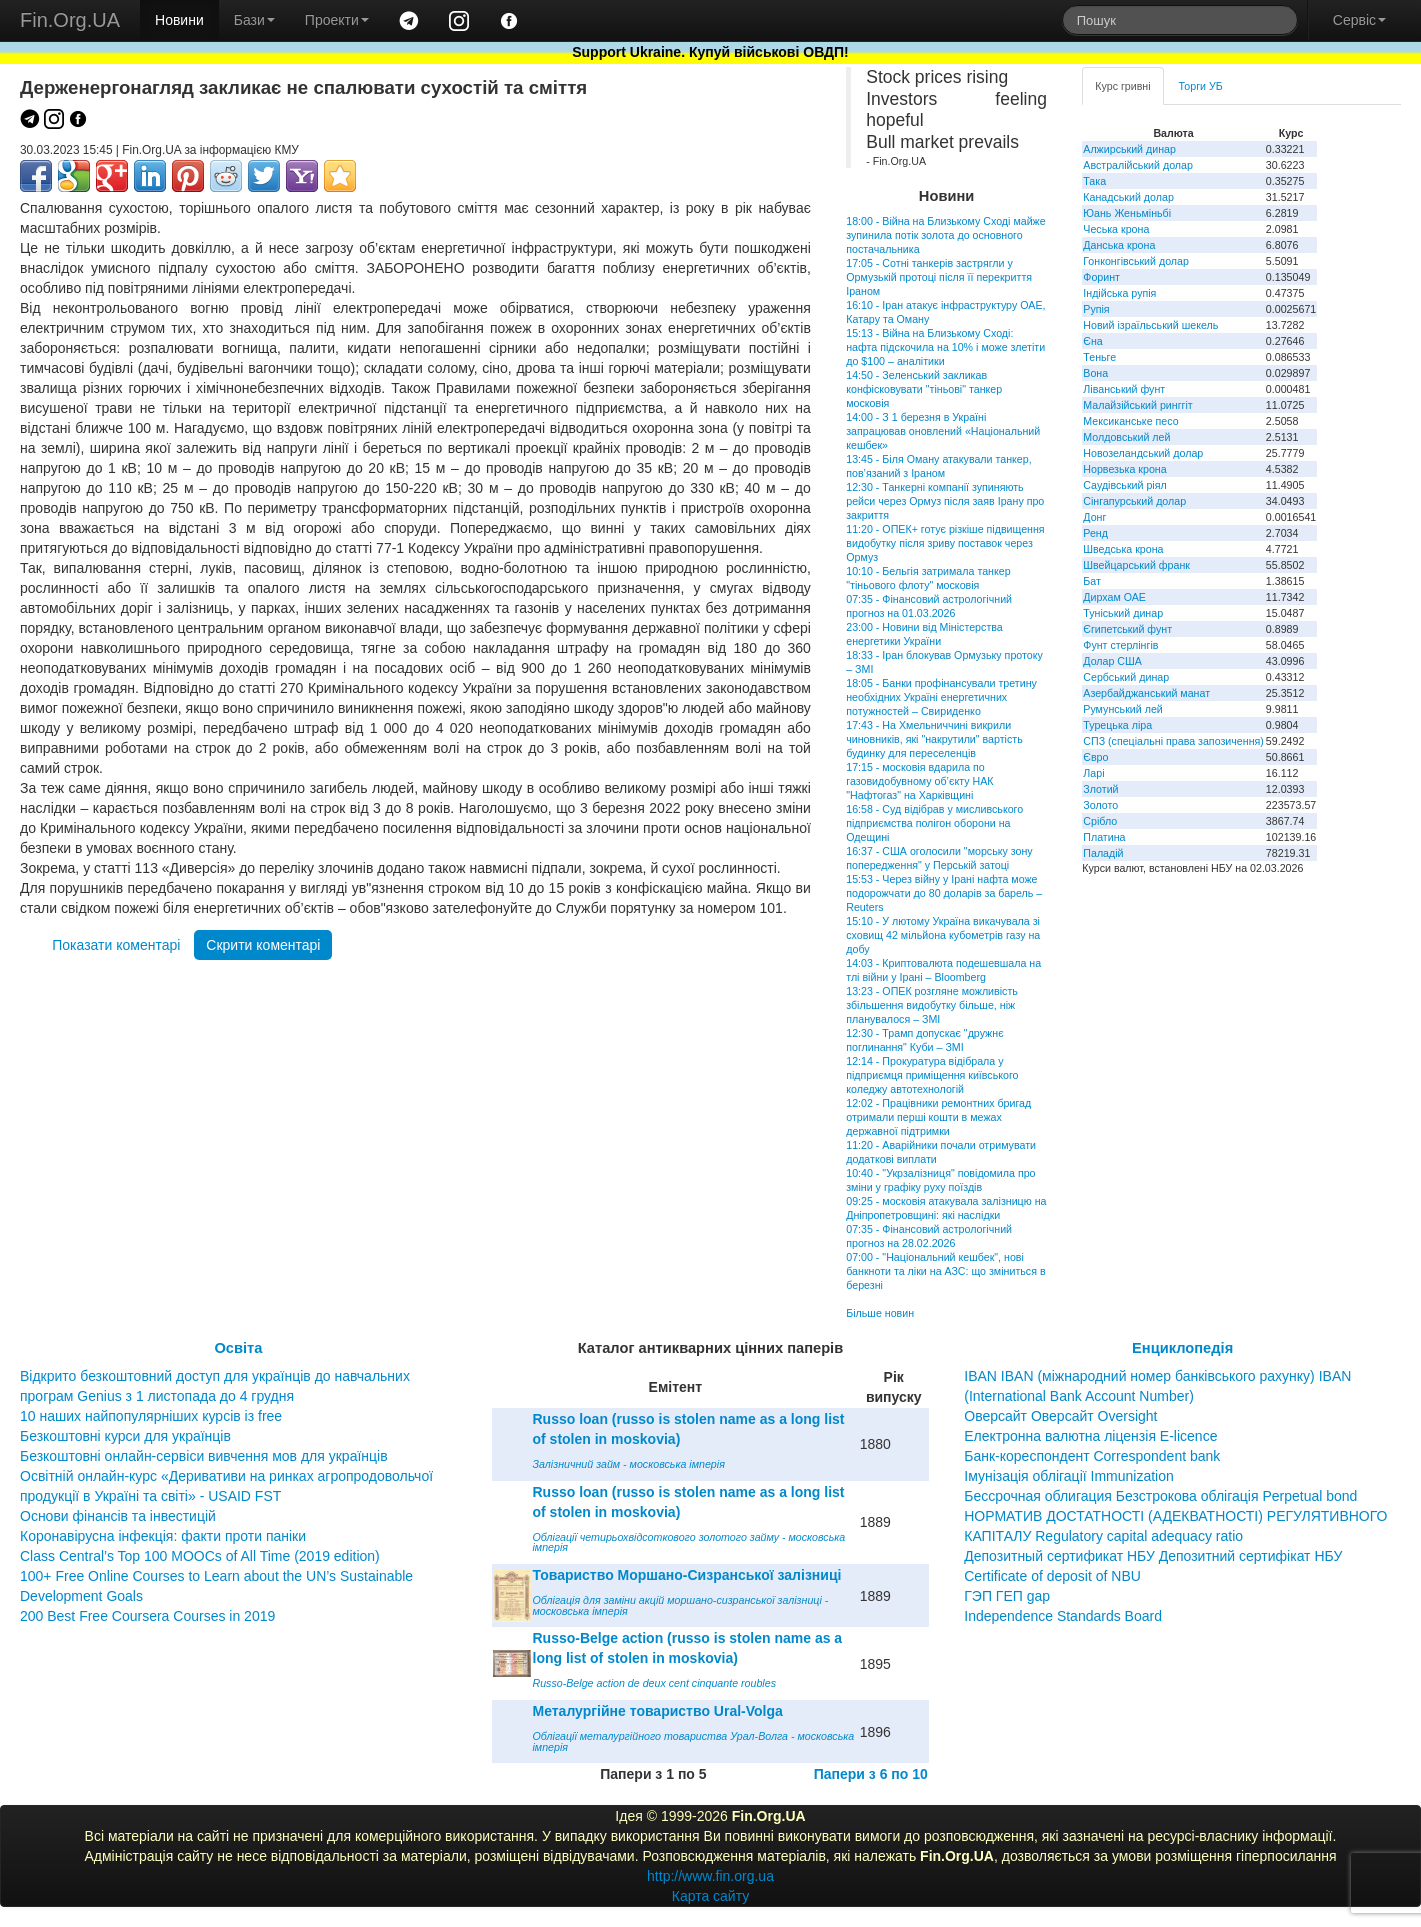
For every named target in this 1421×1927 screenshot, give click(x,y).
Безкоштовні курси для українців (125, 1436)
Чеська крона (1116, 229)
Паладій (1103, 853)
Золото (1100, 805)
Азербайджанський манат (1146, 693)
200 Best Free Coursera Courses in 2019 (147, 1616)
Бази (254, 20)
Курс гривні (1122, 86)
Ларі (1093, 773)
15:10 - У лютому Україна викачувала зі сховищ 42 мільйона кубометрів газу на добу (943, 935)
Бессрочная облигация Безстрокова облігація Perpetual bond (1160, 1496)
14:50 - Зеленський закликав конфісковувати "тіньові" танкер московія (924, 389)
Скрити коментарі (263, 945)
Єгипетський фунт (1127, 629)
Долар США (1112, 661)
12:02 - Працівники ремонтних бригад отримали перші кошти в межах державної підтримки (938, 1117)
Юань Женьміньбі (1127, 213)
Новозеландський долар (1143, 453)
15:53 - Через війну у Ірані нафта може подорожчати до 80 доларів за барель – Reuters (944, 893)
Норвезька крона (1124, 469)
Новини (179, 20)
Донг (1094, 517)
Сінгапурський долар (1134, 501)
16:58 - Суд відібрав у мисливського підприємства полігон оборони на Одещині (934, 823)
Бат (1092, 581)
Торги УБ (1201, 86)
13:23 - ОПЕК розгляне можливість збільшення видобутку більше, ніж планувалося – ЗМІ (932, 1005)
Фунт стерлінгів (1120, 645)
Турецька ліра (1117, 725)
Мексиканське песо (1130, 421)
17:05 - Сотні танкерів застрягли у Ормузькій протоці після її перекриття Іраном (939, 277)
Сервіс (1359, 20)
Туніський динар (1123, 613)
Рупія (1096, 309)
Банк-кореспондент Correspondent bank (1092, 1456)
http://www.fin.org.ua (710, 1876)
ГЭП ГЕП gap (1007, 1596)
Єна (1092, 341)
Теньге (1099, 357)
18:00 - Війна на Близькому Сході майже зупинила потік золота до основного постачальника (945, 235)
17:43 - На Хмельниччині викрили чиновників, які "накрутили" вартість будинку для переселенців (934, 739)
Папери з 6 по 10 (871, 1774)
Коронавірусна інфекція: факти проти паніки (163, 1536)
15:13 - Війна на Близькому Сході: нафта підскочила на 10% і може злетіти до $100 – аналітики (945, 347)
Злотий (1100, 789)
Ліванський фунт (1124, 389)
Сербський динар (1126, 677)
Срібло (1100, 821)
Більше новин (880, 1313)
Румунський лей (1122, 709)
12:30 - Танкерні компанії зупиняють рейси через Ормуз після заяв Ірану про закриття (945, 501)
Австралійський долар (1138, 165)
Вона (1095, 373)
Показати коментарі (116, 945)
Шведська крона (1123, 549)
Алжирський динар (1129, 149)
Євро (1095, 757)
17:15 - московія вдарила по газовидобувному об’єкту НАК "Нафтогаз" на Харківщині (919, 781)
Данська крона (1119, 245)
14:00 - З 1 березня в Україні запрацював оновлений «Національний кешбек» (943, 431)
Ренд (1095, 533)
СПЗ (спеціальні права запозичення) (1173, 741)
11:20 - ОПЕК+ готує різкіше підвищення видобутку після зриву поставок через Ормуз (945, 543)
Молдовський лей (1126, 437)
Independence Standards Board (1063, 1616)
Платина (1104, 837)
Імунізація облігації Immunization (1069, 1476)
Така (1094, 181)
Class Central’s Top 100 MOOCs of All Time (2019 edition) (200, 1556)
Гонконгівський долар (1136, 261)
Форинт (1101, 277)
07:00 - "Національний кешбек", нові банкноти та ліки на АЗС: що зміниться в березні (945, 1271)
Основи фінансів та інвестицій (118, 1516)
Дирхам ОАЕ (1114, 597)
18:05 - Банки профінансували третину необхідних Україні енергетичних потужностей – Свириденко (941, 697)
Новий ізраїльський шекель (1150, 325)
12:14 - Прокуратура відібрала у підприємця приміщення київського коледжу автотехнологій (932, 1075)
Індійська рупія (1119, 293)
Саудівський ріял (1124, 485)
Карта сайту (711, 1896)
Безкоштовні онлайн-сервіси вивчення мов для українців (204, 1456)
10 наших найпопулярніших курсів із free (151, 1416)
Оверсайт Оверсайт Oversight (1060, 1416)
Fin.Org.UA (70, 20)
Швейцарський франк (1136, 565)
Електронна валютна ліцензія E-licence (1090, 1436)
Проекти (337, 20)
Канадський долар (1128, 197)
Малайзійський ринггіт (1137, 405)
